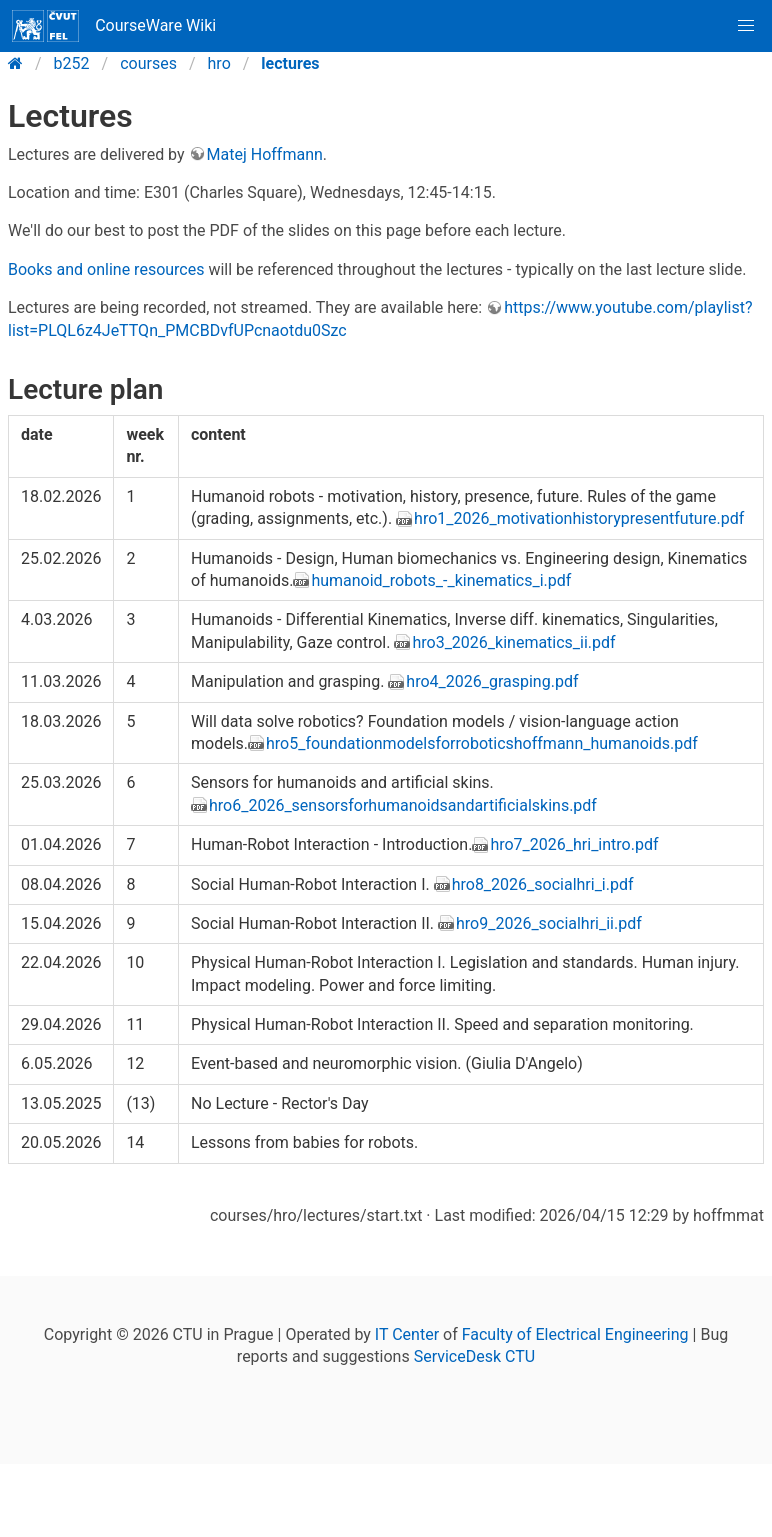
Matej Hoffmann (265, 154)
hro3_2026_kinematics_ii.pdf (513, 642)
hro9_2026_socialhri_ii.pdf (549, 923)
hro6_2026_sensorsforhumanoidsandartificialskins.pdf (403, 805)
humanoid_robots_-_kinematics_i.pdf (441, 580)
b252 (72, 63)
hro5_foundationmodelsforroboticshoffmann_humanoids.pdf (482, 743)
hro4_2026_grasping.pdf (492, 681)
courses (148, 63)
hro (219, 63)
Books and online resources (106, 269)
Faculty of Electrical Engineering (575, 1334)
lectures (290, 63)
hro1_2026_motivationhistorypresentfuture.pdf (579, 518)
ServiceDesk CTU (474, 1356)
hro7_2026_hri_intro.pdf (574, 844)
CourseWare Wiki (114, 26)
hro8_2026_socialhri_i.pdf (543, 884)
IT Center (407, 1334)
